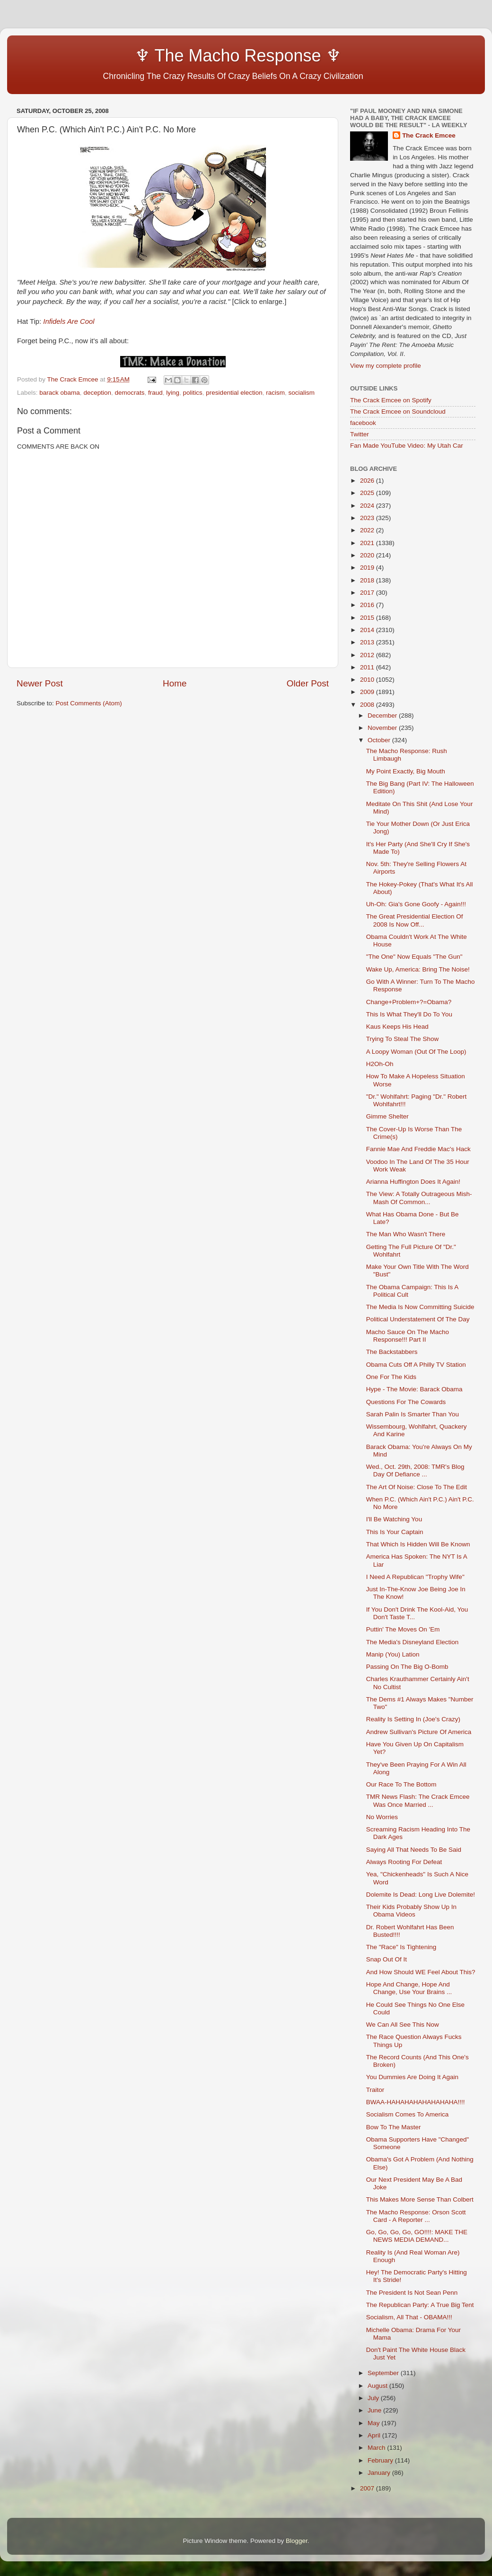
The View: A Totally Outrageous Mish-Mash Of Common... (419, 1197)
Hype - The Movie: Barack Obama (414, 1389)
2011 (368, 667)
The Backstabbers (392, 1351)
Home (174, 683)
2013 (368, 642)
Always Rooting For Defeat (404, 1861)
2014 (368, 629)
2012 (368, 655)
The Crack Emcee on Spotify (390, 400)
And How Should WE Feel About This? (420, 1972)
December (383, 715)
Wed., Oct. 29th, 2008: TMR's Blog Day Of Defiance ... (415, 1470)
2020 (368, 555)
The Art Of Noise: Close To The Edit (416, 1487)
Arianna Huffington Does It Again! (413, 1181)
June (375, 2410)
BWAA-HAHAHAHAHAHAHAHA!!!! (415, 2102)
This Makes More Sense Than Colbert (420, 2199)
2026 (368, 480)
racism (275, 392)
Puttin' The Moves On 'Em (403, 1629)
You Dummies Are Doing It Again (412, 2077)
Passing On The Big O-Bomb (407, 1666)
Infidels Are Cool (68, 321)
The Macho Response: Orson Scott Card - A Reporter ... (416, 2216)
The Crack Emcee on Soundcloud (398, 411)
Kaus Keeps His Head (397, 1026)
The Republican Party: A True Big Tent (420, 2304)
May (374, 2423)
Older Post (308, 683)
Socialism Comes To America (407, 2114)
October (380, 740)
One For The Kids (391, 1376)
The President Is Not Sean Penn (412, 2292)
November (383, 727)
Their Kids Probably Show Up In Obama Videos (411, 1910)
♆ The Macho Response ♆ (181, 55)
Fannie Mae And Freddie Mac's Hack (418, 1149)
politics (192, 392)
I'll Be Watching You (394, 1519)
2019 (368, 567)
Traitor (375, 2089)
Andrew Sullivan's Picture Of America (418, 1731)
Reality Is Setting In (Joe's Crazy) (413, 1719)
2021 (368, 542)
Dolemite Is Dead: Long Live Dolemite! (420, 1894)
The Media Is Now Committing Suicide (420, 1306)
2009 (368, 691)
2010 (368, 679)
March (377, 2447)
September (384, 2373)
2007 (368, 2488)
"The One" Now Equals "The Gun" (414, 956)
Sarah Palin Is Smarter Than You (412, 1414)
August (378, 2385)
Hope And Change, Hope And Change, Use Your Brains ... (409, 1988)
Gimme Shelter (387, 1116)
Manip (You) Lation (393, 1654)
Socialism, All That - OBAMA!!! (409, 2317)
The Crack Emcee (429, 135)
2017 (368, 592)
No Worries (382, 1817)
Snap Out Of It (386, 1959)
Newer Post (40, 683)
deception (97, 392)
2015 (368, 617)
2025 (368, 492)
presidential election (234, 392)
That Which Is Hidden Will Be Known (418, 1544)
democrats (129, 392)
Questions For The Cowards (406, 1401)
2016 (368, 604)
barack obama (59, 392)
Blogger (297, 2540)
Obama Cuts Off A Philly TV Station (416, 1364)
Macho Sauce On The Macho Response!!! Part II (407, 1335)
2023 (368, 517)
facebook (363, 422)
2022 (368, 530)
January (380, 2472)
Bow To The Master (393, 2127)
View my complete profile (385, 365)
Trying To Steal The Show (402, 1038)
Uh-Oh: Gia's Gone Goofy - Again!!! (416, 904)
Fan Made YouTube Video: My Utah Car (406, 445)
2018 (368, 580)
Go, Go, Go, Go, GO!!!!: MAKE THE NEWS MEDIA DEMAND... (416, 2236)
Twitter (359, 434)
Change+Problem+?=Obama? (409, 1002)
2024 (368, 505)
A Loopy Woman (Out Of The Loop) (416, 1051)
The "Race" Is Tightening (401, 1947)
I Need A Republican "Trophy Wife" (415, 1576)
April (375, 2435)
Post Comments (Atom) (89, 703)
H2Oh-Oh (380, 1063)
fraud (155, 392)
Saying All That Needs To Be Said (413, 1849)
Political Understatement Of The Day (418, 1319)
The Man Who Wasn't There (406, 1234)
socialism (301, 392)
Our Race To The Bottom (401, 1784)
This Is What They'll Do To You (409, 1014)
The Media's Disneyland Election (412, 1642)
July (374, 2398)
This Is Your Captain (394, 1531)
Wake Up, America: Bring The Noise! (418, 969)
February (381, 2460)
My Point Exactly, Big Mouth (405, 771)
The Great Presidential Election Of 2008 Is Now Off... (414, 920)
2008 (368, 704)
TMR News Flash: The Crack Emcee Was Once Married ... (418, 1800)
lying (172, 392)
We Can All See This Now (402, 2024)
